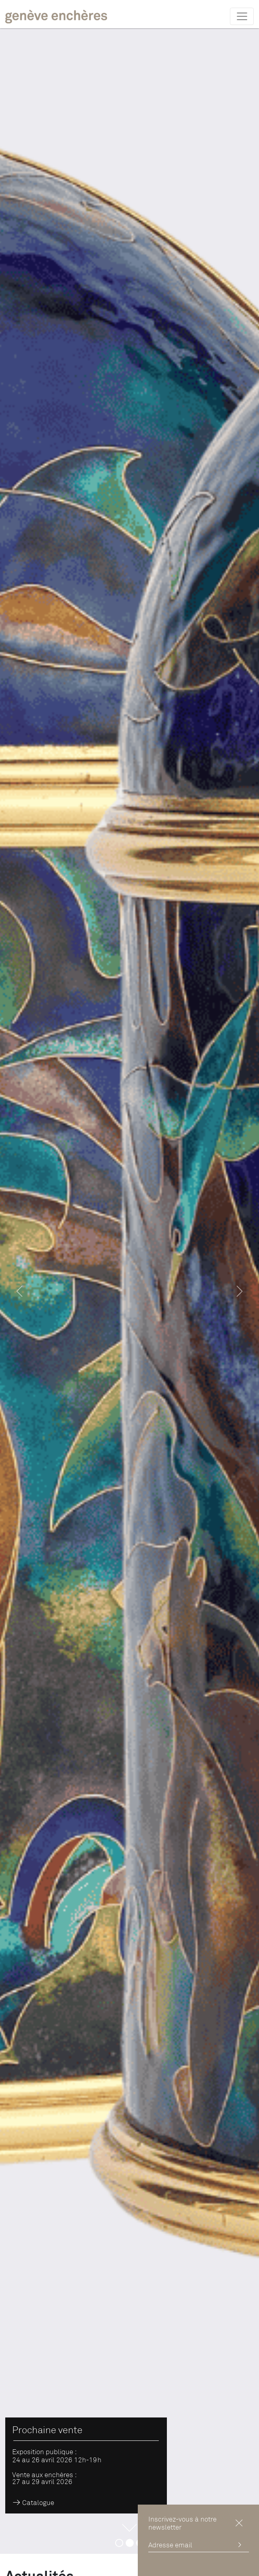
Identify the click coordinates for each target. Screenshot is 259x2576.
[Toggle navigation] (242, 16)
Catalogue (33, 2503)
